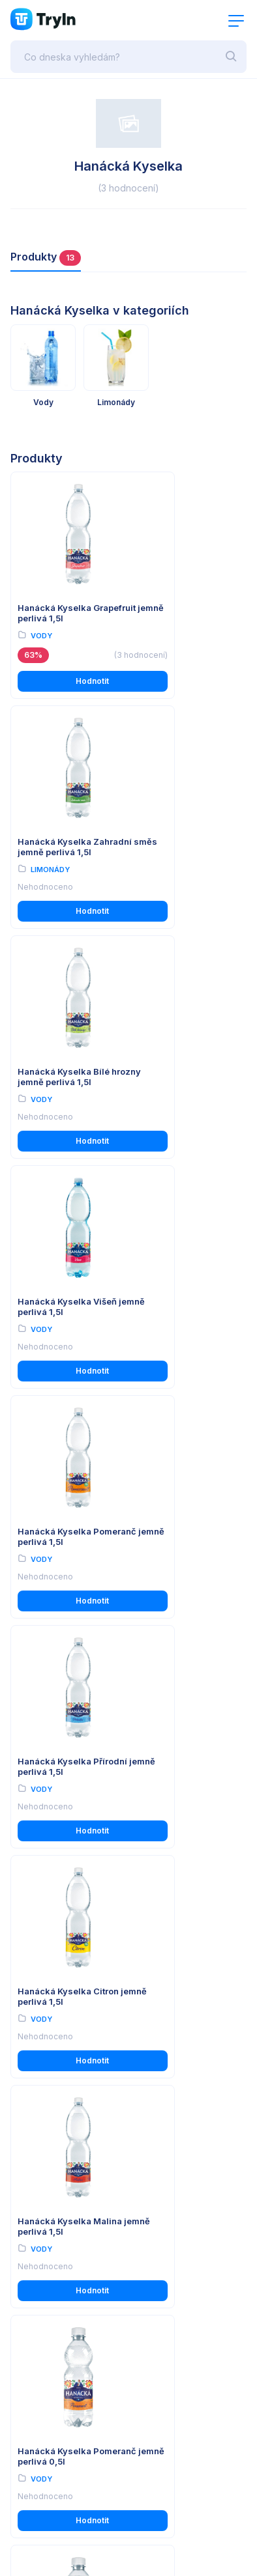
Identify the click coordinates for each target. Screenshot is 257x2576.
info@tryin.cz (52, 2480)
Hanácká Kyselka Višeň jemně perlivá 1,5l (187, 836)
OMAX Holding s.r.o (120, 2538)
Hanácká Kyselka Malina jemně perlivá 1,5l (182, 1301)
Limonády (170, 636)
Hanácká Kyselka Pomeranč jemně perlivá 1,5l (54, 1072)
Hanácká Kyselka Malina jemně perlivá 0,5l (182, 1760)
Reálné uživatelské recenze (67, 2248)
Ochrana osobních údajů (59, 2155)
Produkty (45, 258)
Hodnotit (68, 681)
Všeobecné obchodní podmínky (75, 2137)
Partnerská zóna (44, 2284)
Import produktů (44, 2266)
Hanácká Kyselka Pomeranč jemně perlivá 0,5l (54, 1530)
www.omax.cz (54, 2467)
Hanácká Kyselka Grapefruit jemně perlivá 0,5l (54, 1760)
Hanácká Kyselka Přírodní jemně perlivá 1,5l (185, 1072)
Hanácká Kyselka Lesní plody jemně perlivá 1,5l (67, 1984)
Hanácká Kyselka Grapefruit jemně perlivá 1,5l (54, 609)
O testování (35, 2230)
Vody (41, 636)
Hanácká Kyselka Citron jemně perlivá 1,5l (68, 1295)
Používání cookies (48, 2173)
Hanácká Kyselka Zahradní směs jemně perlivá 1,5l (184, 609)
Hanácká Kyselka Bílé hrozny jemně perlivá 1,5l (64, 842)
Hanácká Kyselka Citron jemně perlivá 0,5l (188, 1524)
